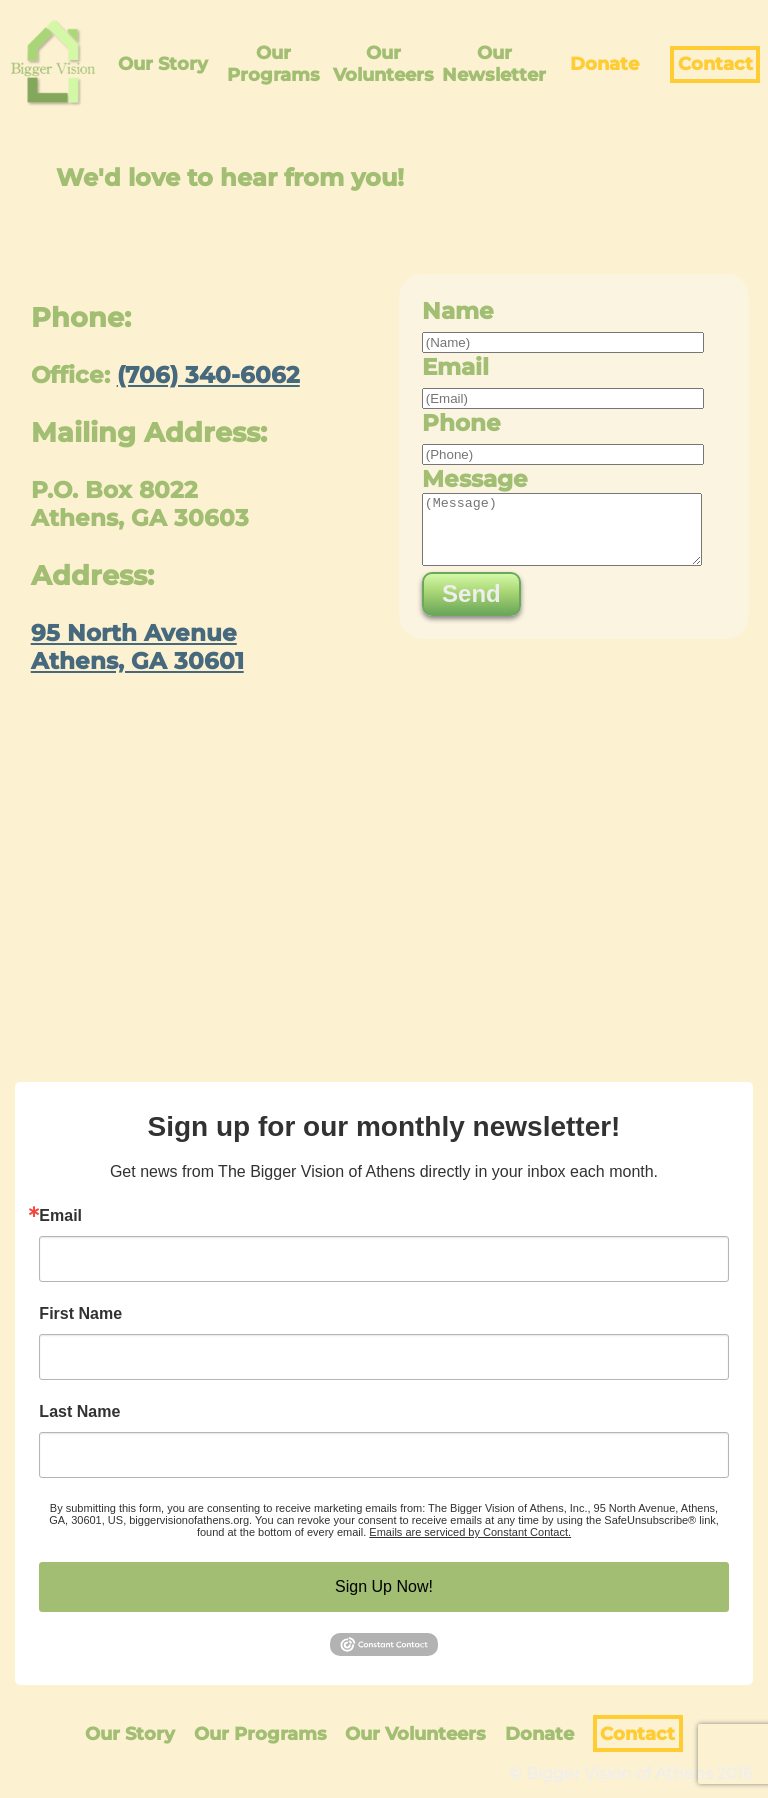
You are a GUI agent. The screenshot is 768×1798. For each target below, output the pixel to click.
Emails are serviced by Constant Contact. (470, 1532)
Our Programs (273, 64)
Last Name (79, 1412)
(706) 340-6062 (208, 375)
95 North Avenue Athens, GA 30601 (137, 647)
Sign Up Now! (384, 1586)
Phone (461, 423)
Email (455, 367)
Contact (715, 64)
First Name (80, 1314)
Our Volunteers (383, 64)
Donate (604, 64)
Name (458, 311)
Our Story (163, 64)
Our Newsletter (494, 64)
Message (475, 479)
